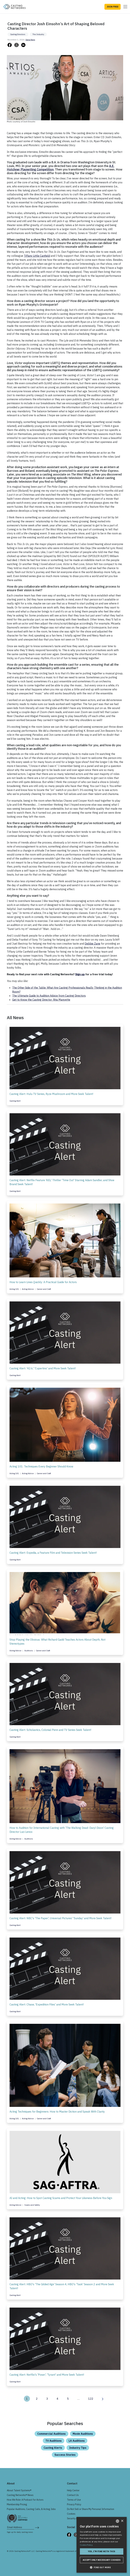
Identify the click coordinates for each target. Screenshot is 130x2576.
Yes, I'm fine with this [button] (101, 2551)
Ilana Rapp (30, 40)
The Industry (38, 34)
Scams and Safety (32, 2205)
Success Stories (65, 2454)
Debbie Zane (92, 943)
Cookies (71, 2513)
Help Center (73, 2490)
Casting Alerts (53, 2447)
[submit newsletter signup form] (37, 2527)
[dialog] (102, 2545)
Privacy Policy (74, 2504)
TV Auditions (53, 2440)
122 (90, 2398)
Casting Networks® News (20, 2495)
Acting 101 (14, 1289)
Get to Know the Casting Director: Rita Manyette (41, 999)
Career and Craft (44, 1289)
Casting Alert (15, 1101)
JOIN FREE (112, 6)
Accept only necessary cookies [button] (102, 2560)
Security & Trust (75, 2518)
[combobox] (117, 2521)
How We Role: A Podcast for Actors (25, 2499)
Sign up (80, 974)
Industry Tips (77, 2447)
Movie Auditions (83, 2433)
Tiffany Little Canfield (37, 255)
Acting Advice (28, 1289)
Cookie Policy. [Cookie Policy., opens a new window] (86, 2545)
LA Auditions (77, 2440)
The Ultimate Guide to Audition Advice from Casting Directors (49, 995)
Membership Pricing (17, 2504)
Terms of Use (74, 2499)
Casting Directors (18, 34)
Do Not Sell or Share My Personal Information (90, 2509)
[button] (101, 2567)
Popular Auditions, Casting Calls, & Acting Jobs (31, 2509)
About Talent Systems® (19, 2490)
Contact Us (73, 2495)
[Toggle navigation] (124, 6)
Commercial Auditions (51, 2433)
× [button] (122, 2521)
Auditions (28, 1650)
